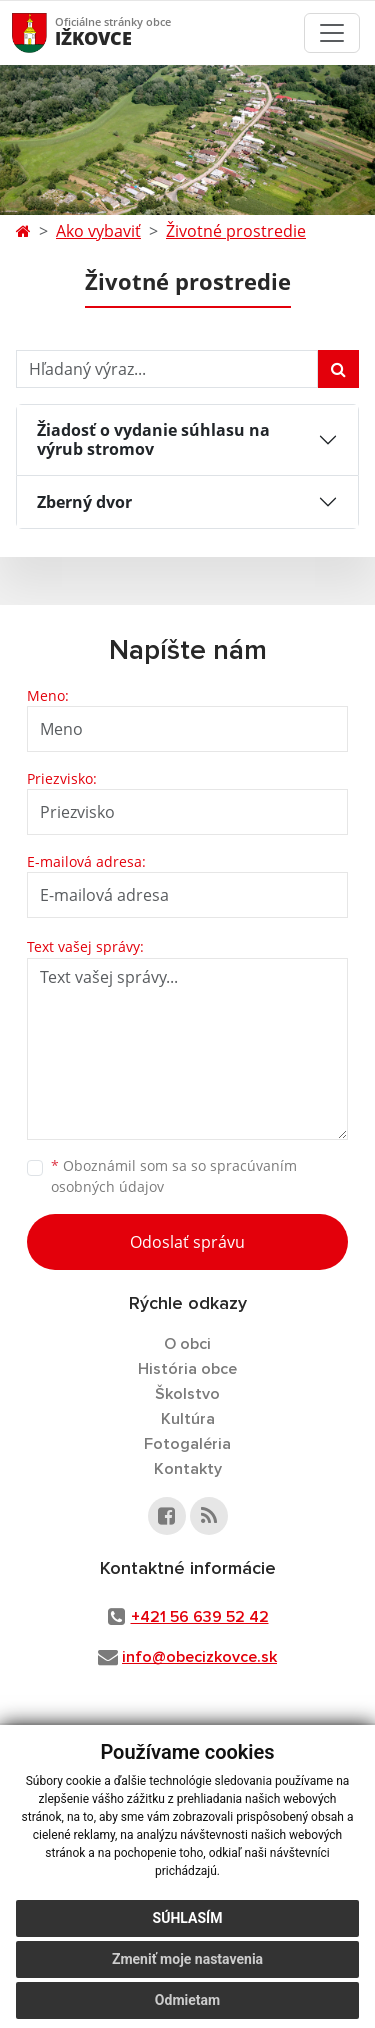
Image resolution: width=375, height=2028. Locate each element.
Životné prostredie (236, 231)
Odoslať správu (187, 1242)
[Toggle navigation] (332, 33)
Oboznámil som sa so (174, 1176)
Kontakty (188, 1469)
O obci (187, 1344)
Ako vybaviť (98, 231)
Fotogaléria (187, 1444)
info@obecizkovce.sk (199, 1657)
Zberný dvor (84, 502)
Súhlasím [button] (188, 1918)
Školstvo (187, 1394)
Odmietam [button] (187, 2000)
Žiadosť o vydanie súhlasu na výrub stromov (153, 439)
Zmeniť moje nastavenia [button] (187, 1959)
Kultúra (188, 1419)
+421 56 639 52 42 (200, 1617)
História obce (187, 1369)
